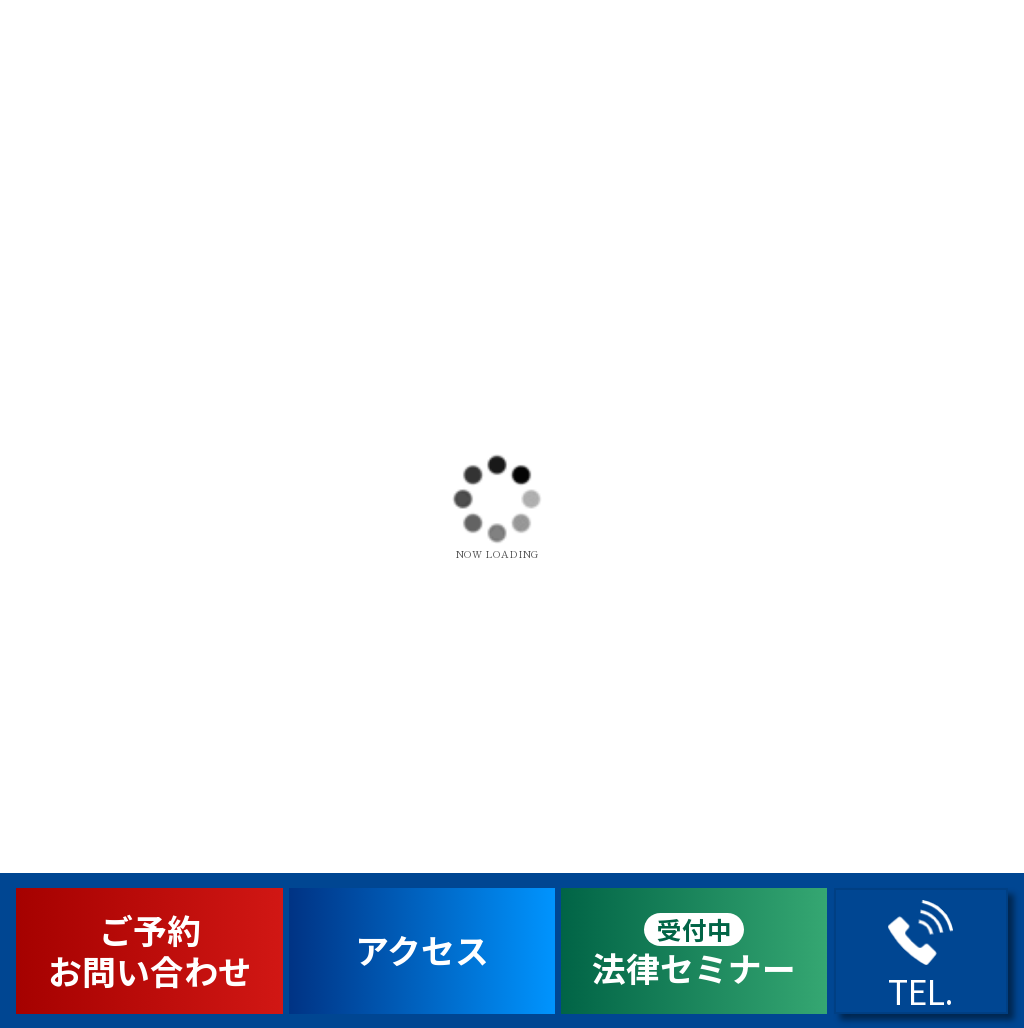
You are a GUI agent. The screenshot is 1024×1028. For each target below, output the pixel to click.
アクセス (422, 949)
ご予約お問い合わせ (150, 950)
